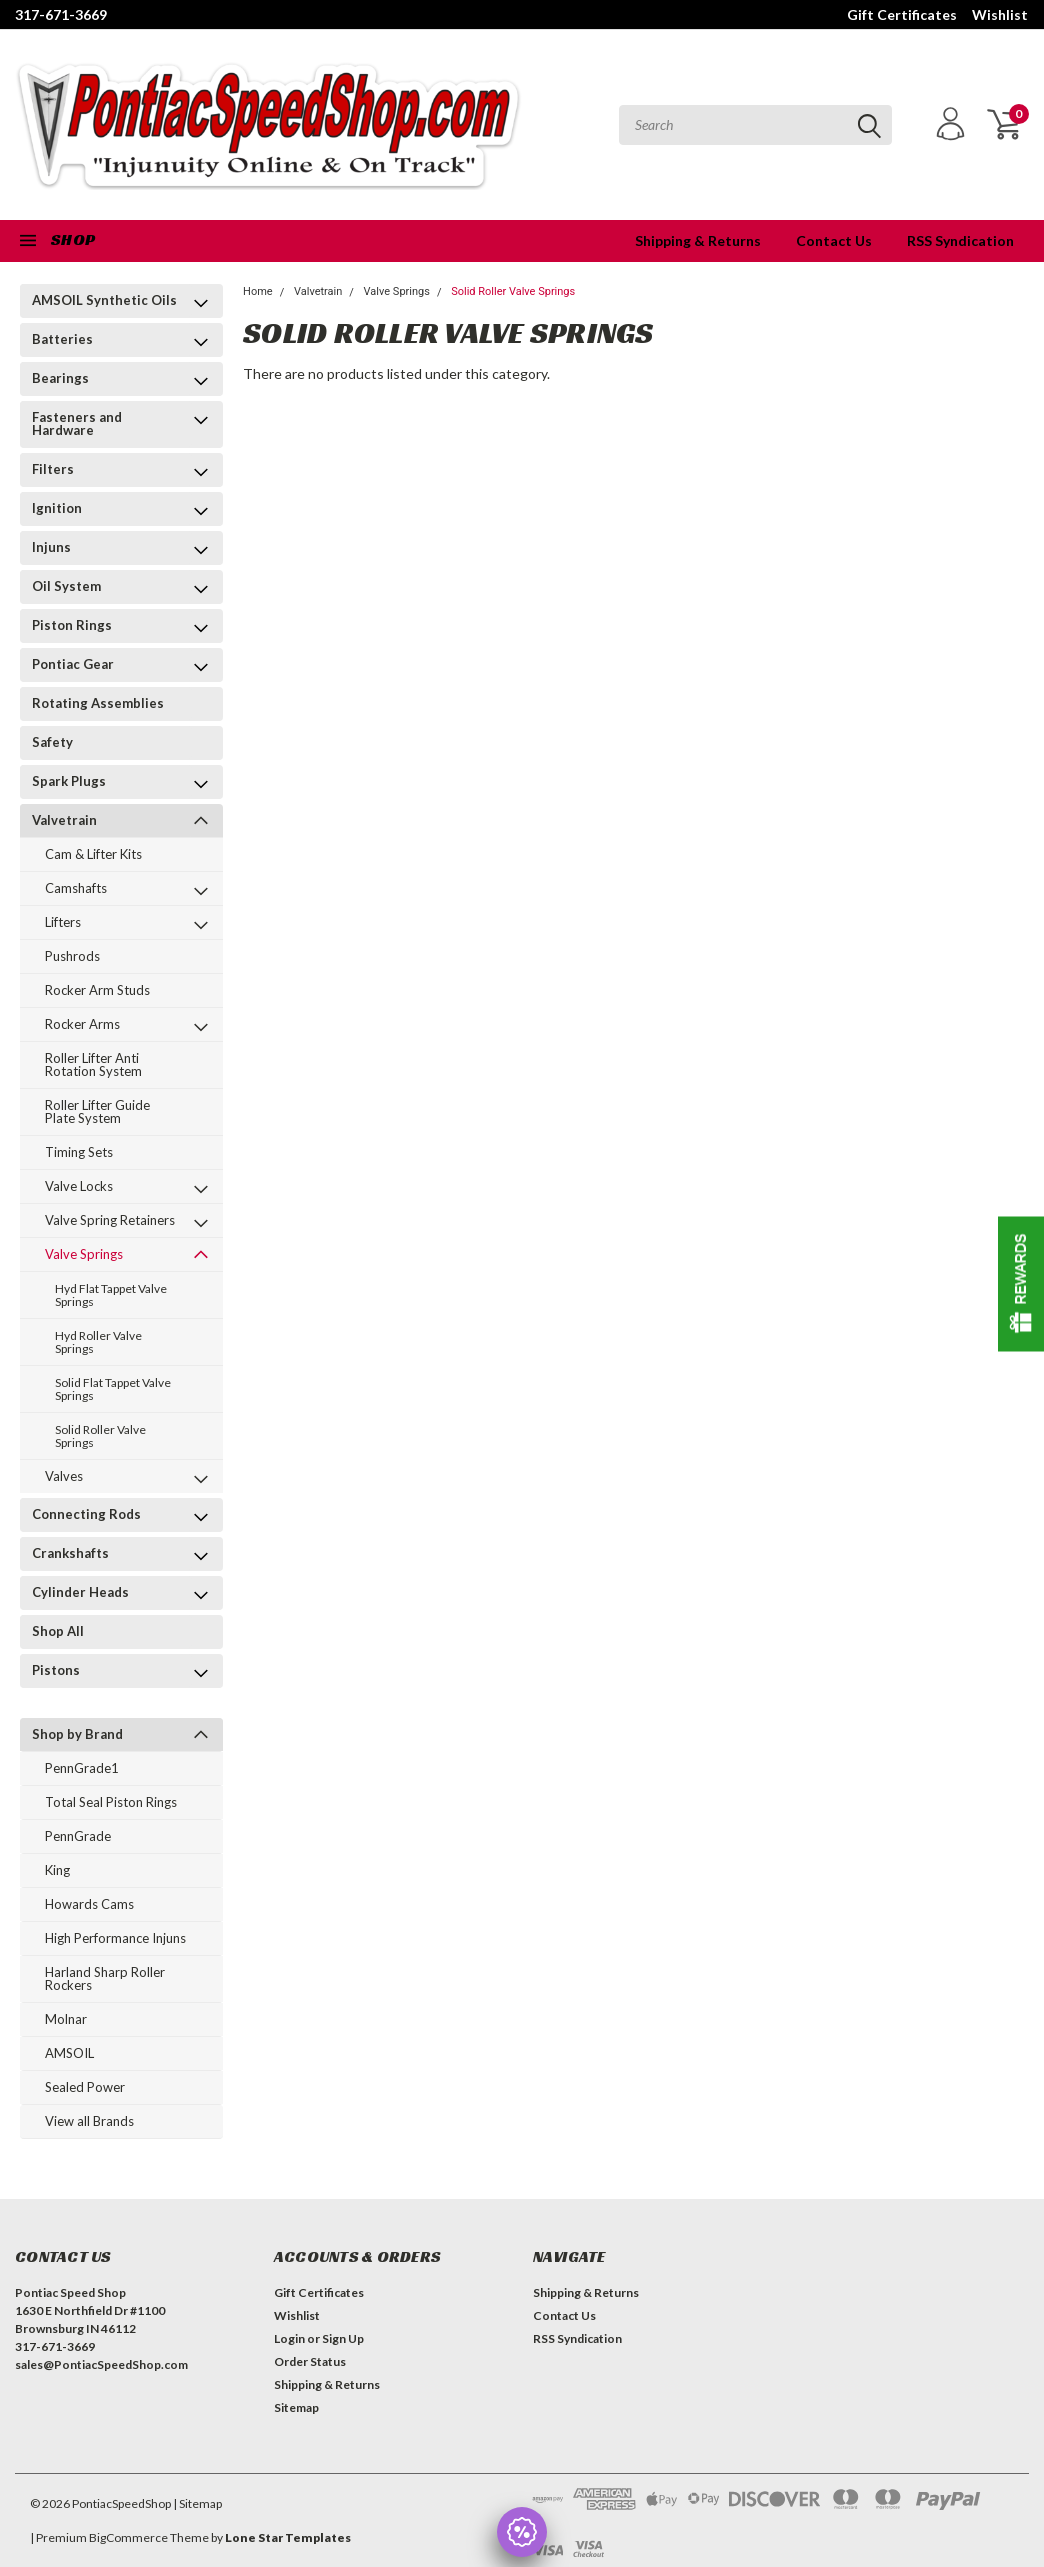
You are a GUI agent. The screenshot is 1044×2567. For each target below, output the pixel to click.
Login (289, 2338)
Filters (53, 469)
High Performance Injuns (115, 1938)
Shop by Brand (77, 1734)
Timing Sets (79, 1152)
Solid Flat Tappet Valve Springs (113, 1389)
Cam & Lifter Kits (93, 854)
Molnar (66, 2019)
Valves (64, 1476)
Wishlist (1000, 14)
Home (258, 291)
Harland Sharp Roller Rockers (105, 1978)
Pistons (56, 1670)
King (57, 1870)
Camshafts (76, 888)
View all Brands (89, 2121)
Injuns (51, 547)
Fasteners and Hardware (77, 423)
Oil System (66, 586)
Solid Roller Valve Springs (100, 1436)
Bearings (60, 378)
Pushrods (72, 956)
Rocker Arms (82, 1024)
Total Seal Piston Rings (111, 1802)
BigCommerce (128, 2537)
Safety (52, 742)
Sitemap (296, 2407)
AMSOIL (69, 2053)
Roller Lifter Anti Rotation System (93, 1064)
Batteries (62, 339)
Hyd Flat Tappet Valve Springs (111, 1295)
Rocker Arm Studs (97, 990)
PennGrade (78, 1836)
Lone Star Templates (288, 2537)
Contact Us (834, 240)
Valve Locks (79, 1186)
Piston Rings (72, 625)
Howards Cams (89, 1904)
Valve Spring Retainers (110, 1220)
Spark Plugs (69, 781)
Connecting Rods (86, 1514)
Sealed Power (85, 2087)
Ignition (57, 508)
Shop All (58, 1631)
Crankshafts (70, 1553)
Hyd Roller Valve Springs (98, 1342)
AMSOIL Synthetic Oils (104, 300)
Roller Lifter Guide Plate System (97, 1111)
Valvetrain (64, 820)
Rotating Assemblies (98, 703)
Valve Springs (84, 1254)
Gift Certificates (902, 14)
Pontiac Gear (73, 664)
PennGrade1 (82, 1768)
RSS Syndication (960, 240)
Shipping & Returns (698, 240)
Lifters (63, 922)
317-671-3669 (61, 14)
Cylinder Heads (80, 1592)
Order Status (310, 2361)
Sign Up (343, 2338)
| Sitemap (197, 2503)
